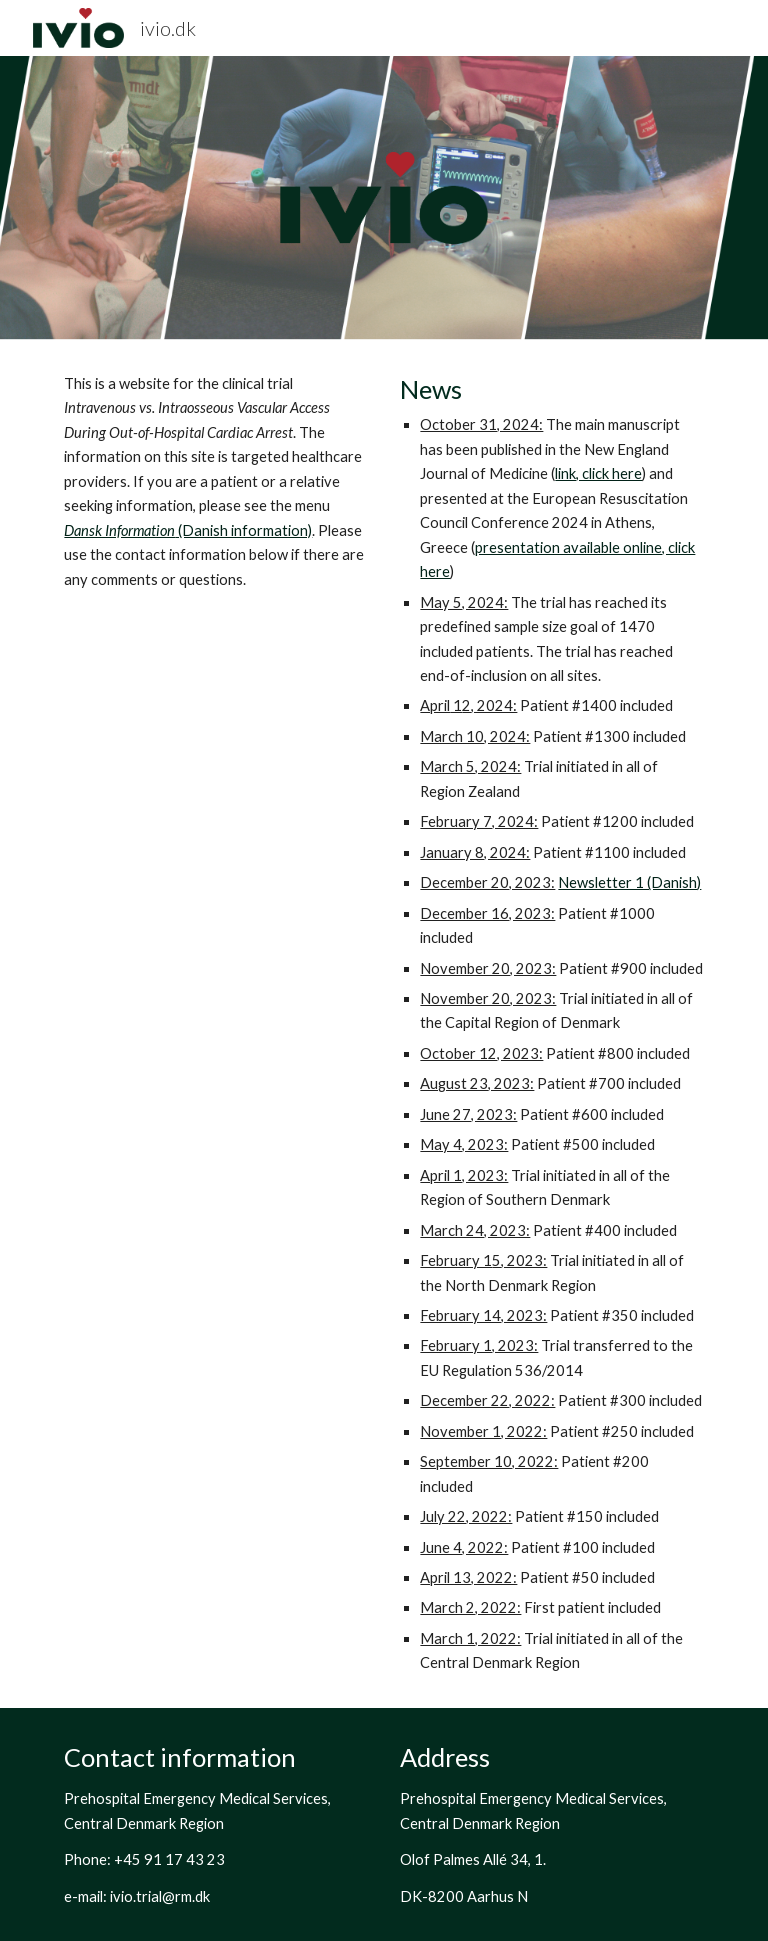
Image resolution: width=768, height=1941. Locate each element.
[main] (215, 482)
